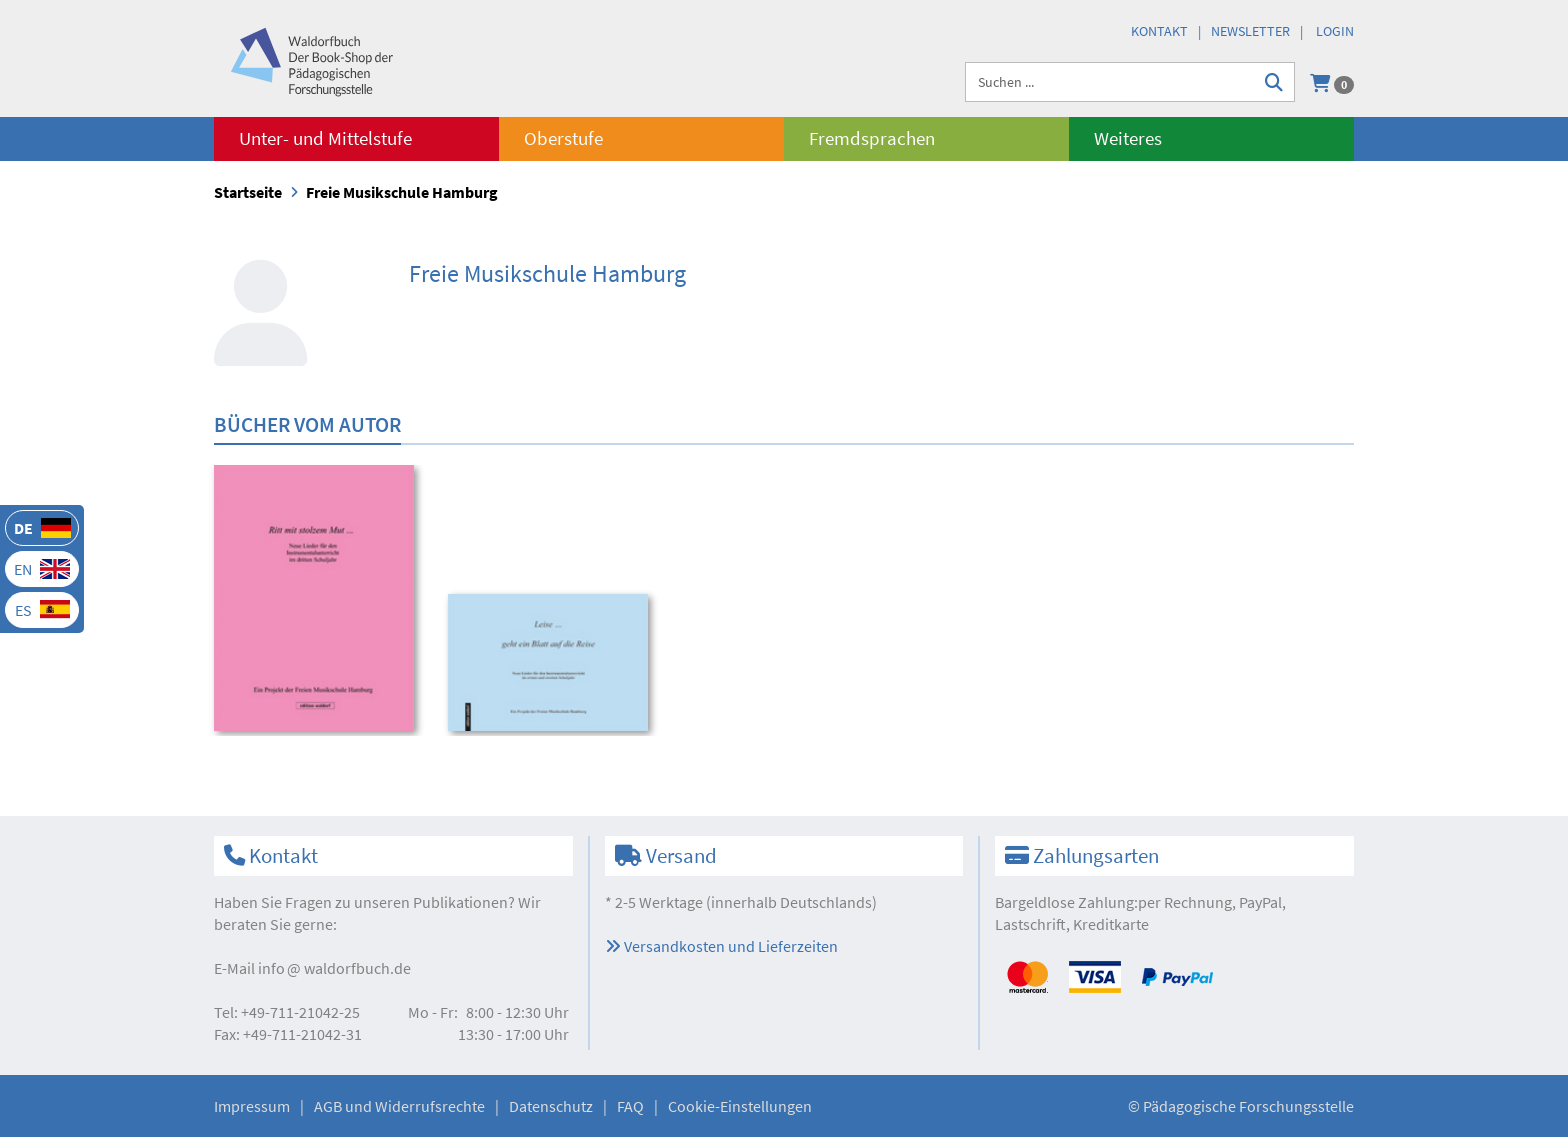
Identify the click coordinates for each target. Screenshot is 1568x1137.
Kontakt (1159, 31)
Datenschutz (551, 1106)
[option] (317, 601)
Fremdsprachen (872, 138)
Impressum (252, 1106)
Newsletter (1250, 31)
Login (1335, 31)
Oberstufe (563, 138)
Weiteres (1128, 138)
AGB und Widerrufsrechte (399, 1106)
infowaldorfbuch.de (334, 968)
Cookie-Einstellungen (740, 1106)
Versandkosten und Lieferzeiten (721, 946)
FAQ (630, 1106)
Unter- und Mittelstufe (325, 138)
